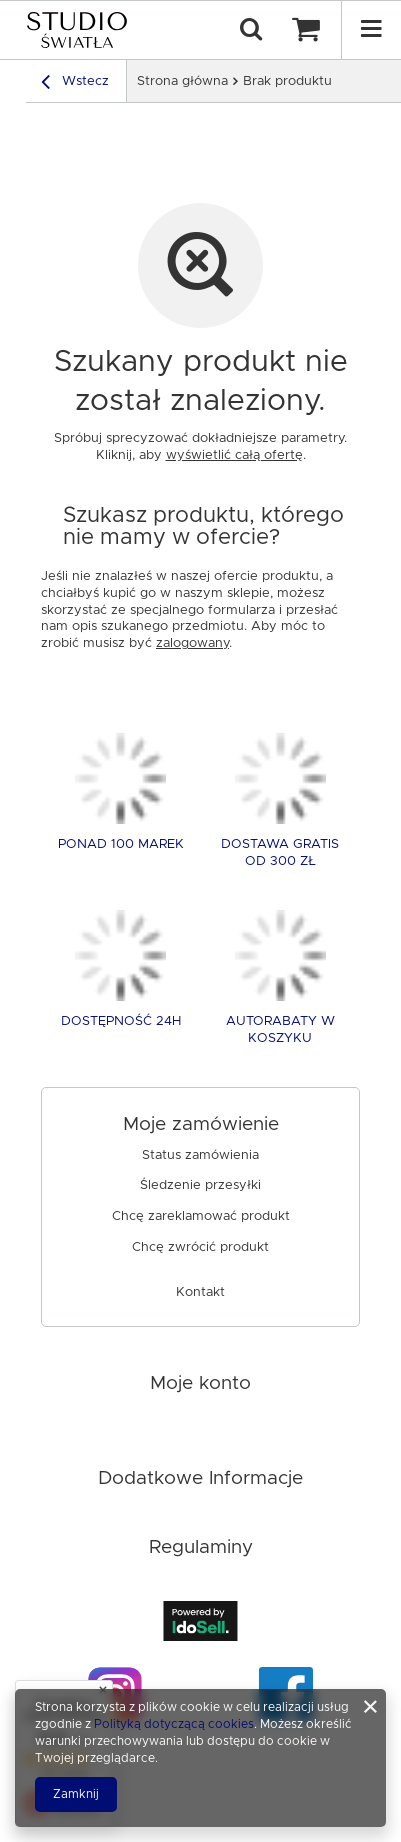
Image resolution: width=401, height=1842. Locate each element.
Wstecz (75, 85)
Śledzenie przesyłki (200, 1185)
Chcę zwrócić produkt (200, 1247)
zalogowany (192, 643)
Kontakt (200, 1292)
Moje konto (200, 1383)
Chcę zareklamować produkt (201, 1216)
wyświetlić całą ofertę (234, 455)
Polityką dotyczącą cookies (174, 1724)
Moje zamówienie (201, 1124)
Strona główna (182, 81)
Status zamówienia (200, 1155)
